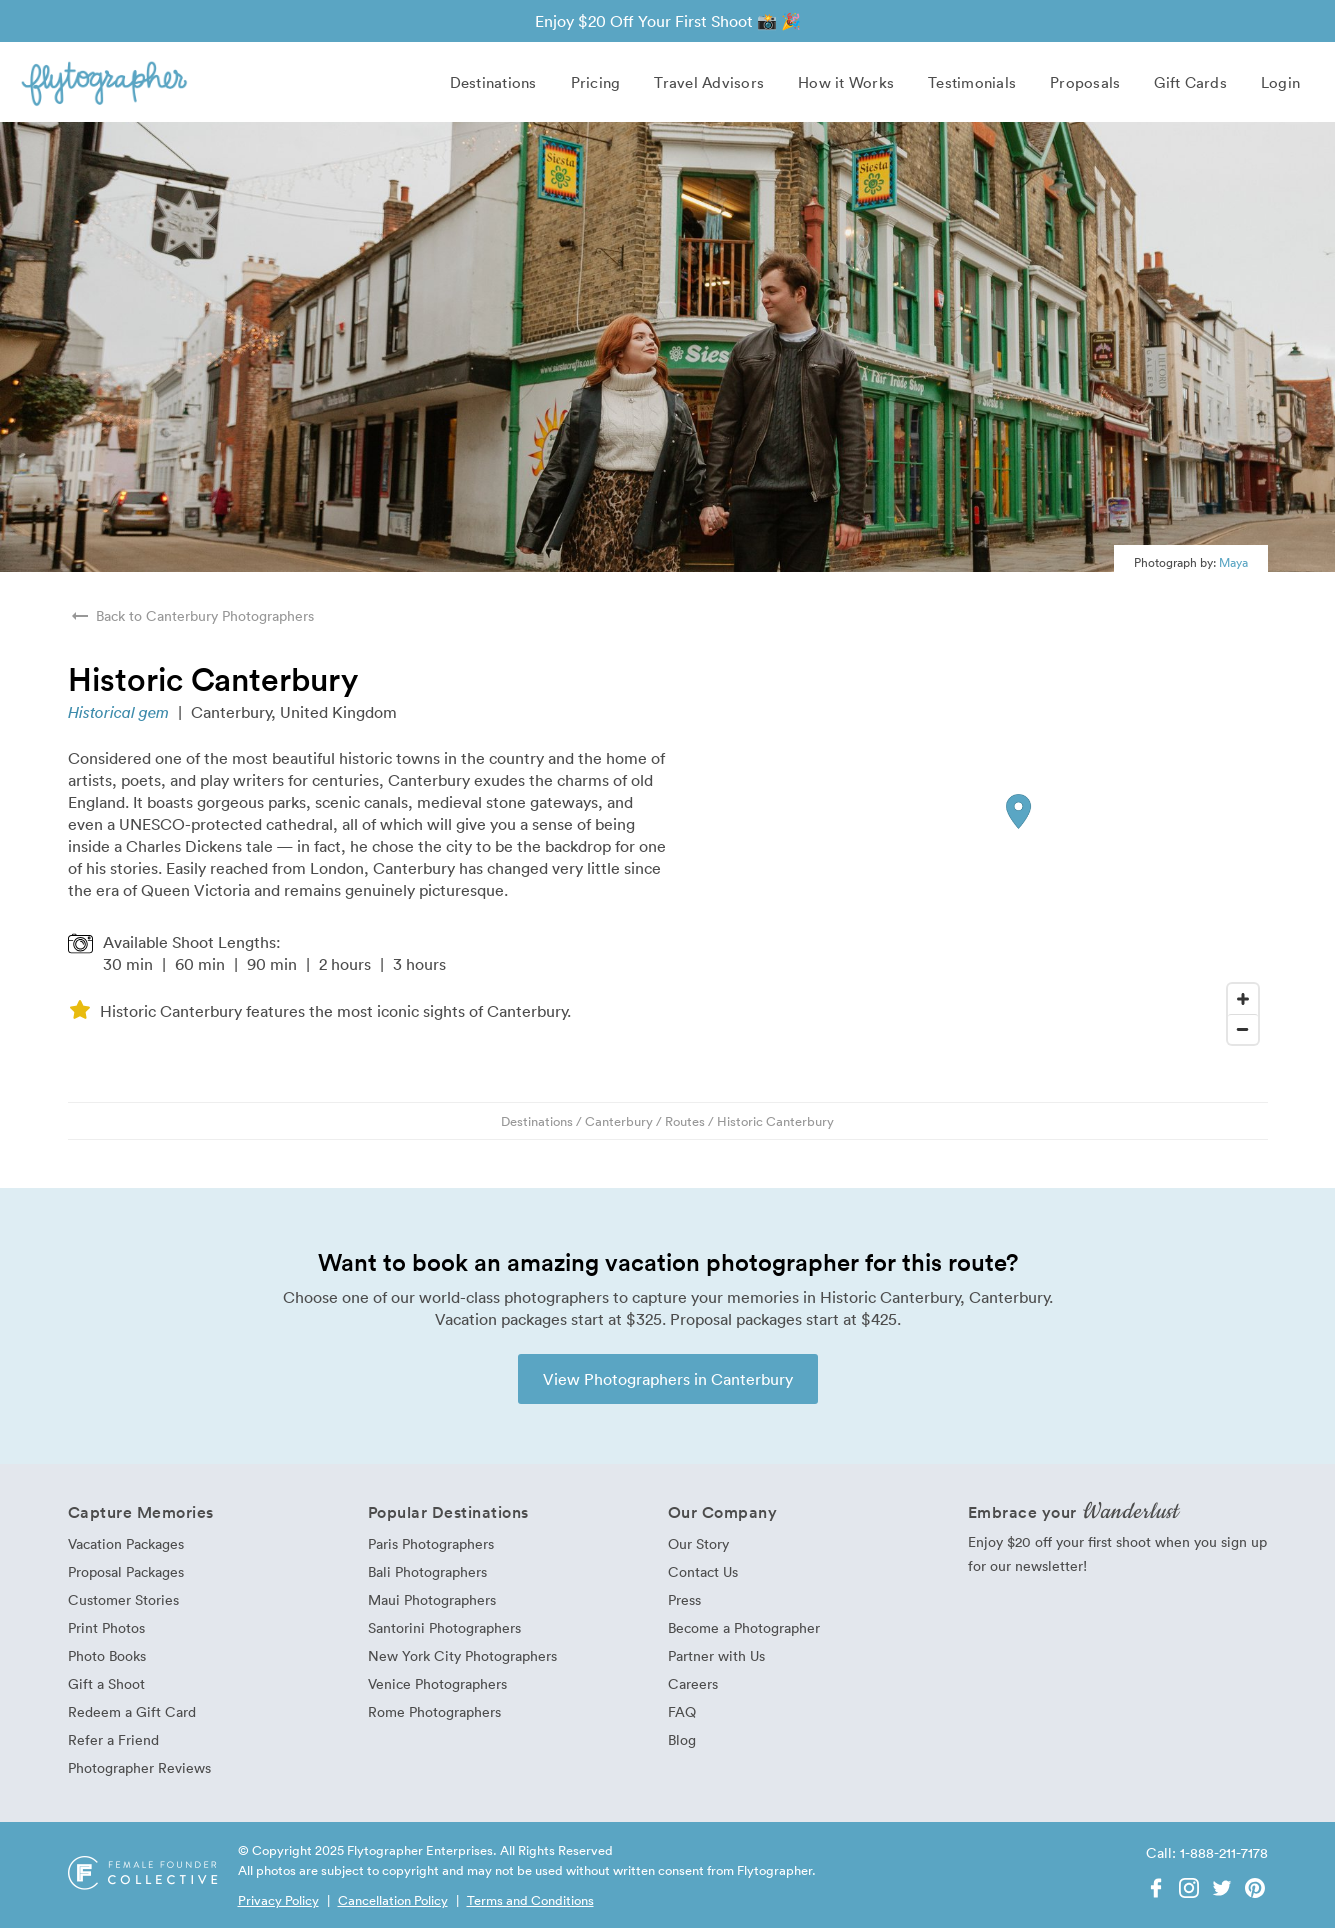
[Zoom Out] (1243, 1029)
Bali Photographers (427, 1571)
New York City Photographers (462, 1655)
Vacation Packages (126, 1543)
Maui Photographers (432, 1599)
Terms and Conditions (530, 1900)
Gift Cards (1190, 82)
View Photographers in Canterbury (668, 1379)
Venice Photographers (437, 1683)
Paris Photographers (431, 1543)
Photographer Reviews (139, 1767)
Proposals (1085, 82)
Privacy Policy (278, 1900)
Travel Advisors (709, 82)
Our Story (698, 1543)
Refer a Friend (113, 1739)
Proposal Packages (126, 1571)
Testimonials (972, 82)
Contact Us (703, 1571)
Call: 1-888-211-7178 (1207, 1852)
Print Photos (106, 1627)
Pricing (596, 82)
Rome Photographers (434, 1711)
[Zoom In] (1243, 999)
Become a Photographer (744, 1627)
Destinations (493, 82)
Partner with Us (716, 1655)
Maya (1233, 562)
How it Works (846, 82)
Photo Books (107, 1655)
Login (1280, 82)
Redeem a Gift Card (132, 1711)
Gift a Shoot (106, 1683)
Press (684, 1599)
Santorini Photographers (444, 1627)
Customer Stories (123, 1599)
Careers (693, 1683)
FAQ (682, 1711)
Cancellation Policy (393, 1900)
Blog (682, 1739)
